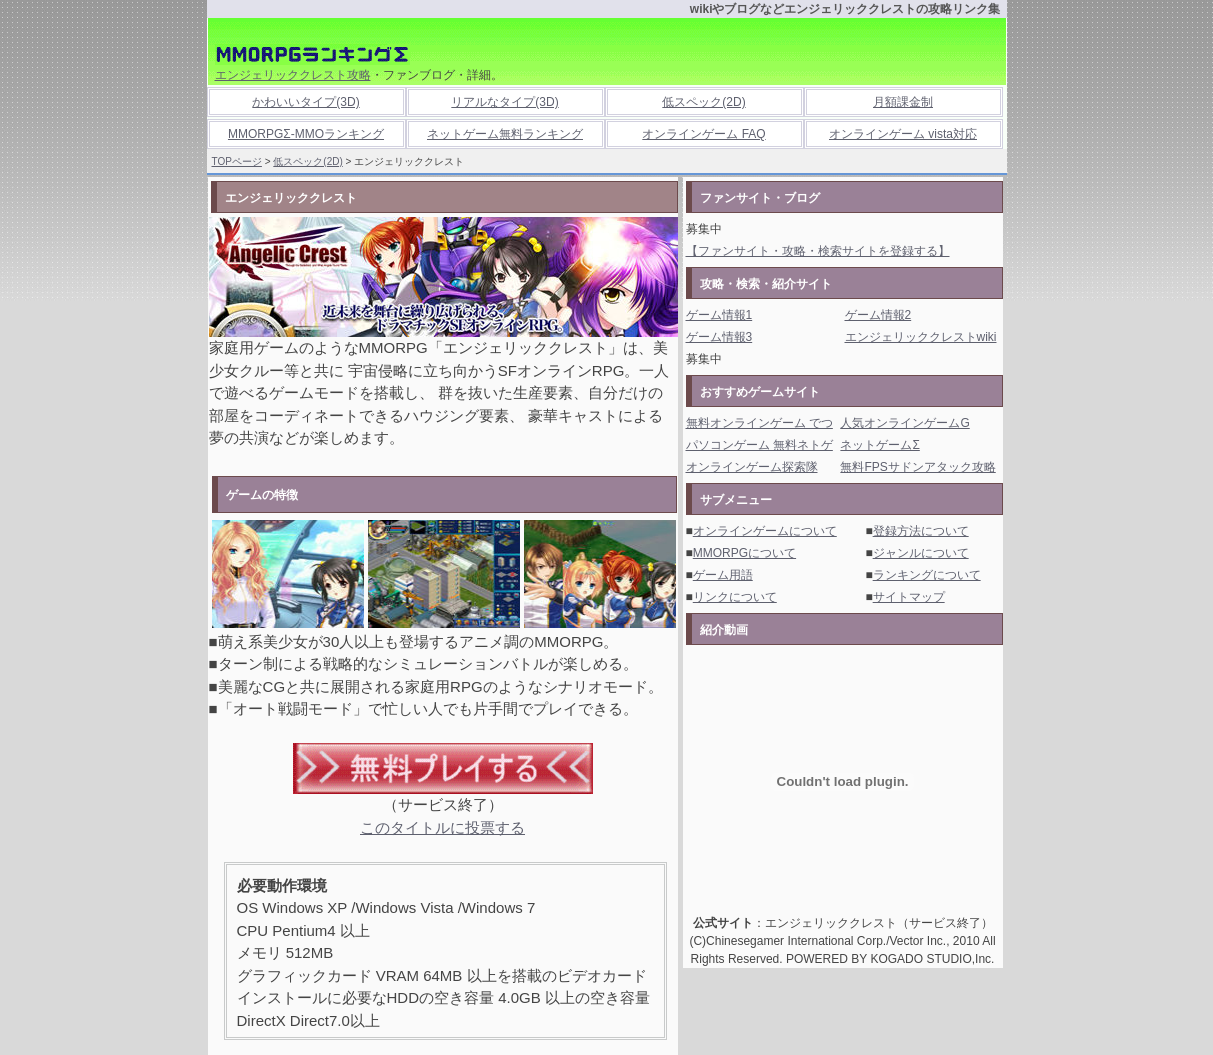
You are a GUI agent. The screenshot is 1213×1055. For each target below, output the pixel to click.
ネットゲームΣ (879, 445)
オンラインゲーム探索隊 (752, 467)
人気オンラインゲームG (904, 423)
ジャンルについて (921, 553)
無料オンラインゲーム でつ (759, 423)
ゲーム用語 (723, 575)
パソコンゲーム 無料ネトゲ (759, 445)
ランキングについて (927, 575)
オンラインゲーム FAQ (703, 134)
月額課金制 (903, 102)
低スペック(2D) (703, 102)
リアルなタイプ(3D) (504, 102)
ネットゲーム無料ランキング (505, 134)
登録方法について (921, 531)
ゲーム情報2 (878, 315)
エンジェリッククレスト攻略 (293, 75)
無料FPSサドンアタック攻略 (917, 467)
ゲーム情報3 (719, 337)
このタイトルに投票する (442, 827)
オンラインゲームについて (765, 531)
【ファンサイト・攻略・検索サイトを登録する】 (818, 251)
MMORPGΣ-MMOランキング (306, 134)
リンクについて (735, 597)
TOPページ (237, 161)
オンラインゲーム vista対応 (903, 134)
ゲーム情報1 (719, 315)
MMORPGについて (744, 553)
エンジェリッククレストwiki (921, 337)
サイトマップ (909, 597)
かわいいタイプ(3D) (305, 102)
